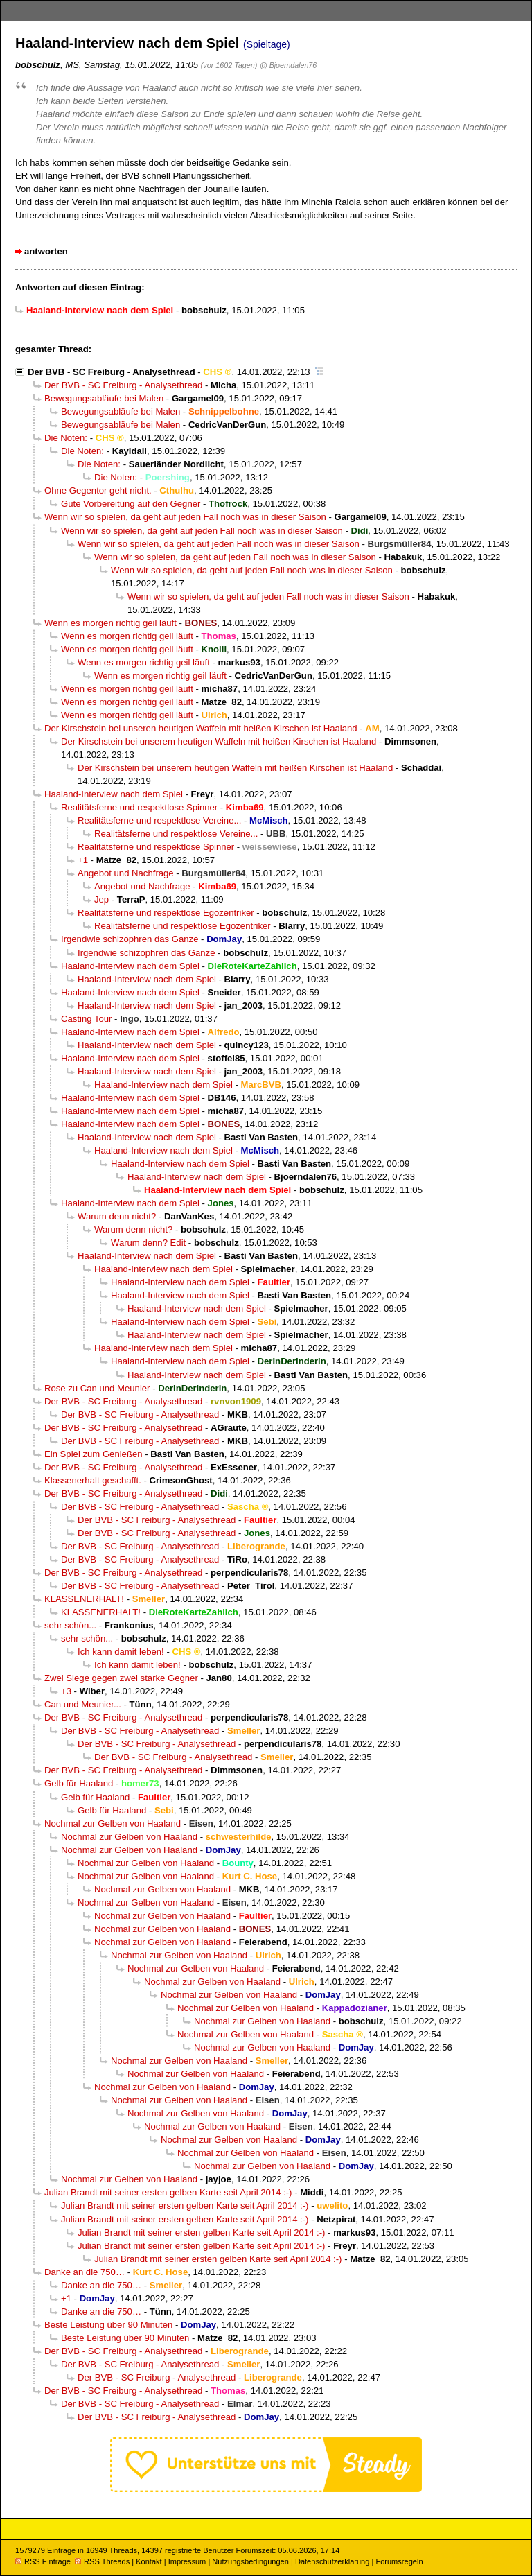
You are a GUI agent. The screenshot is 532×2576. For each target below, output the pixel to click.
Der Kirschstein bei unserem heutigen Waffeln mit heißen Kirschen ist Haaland (218, 741)
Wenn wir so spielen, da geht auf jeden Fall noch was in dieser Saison (185, 517)
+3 (66, 1691)
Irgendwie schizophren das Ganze (129, 939)
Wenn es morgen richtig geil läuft (110, 623)
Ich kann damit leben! (121, 1651)
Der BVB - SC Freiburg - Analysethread (111, 372)
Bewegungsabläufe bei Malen (103, 398)
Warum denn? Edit (148, 1242)
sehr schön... (70, 1625)
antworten (46, 251)
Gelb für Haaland (78, 1783)
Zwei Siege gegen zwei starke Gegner (121, 1678)
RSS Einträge (43, 2561)
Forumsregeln (399, 2561)
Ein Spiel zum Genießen (93, 1454)
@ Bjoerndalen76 (288, 65)
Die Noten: (65, 438)
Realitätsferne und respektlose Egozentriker (166, 912)
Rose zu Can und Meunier (97, 1388)
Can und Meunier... (82, 1704)
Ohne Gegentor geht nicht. (98, 490)
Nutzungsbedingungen (250, 2561)
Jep (101, 899)
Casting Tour (86, 1018)
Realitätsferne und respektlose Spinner (139, 807)
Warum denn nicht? (117, 1216)
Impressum (187, 2561)
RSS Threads (102, 2561)
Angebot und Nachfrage (126, 873)
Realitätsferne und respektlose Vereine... (159, 820)
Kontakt (148, 2561)
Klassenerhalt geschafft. (92, 1480)
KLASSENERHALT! (84, 1599)
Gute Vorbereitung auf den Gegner (130, 503)
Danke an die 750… (84, 2272)
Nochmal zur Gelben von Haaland (112, 1823)
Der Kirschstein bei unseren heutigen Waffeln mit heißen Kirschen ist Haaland (200, 728)
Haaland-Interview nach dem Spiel (113, 794)
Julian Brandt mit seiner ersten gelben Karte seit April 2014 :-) (168, 2192)
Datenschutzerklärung (332, 2561)
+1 (83, 860)
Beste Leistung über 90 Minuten (108, 2325)
